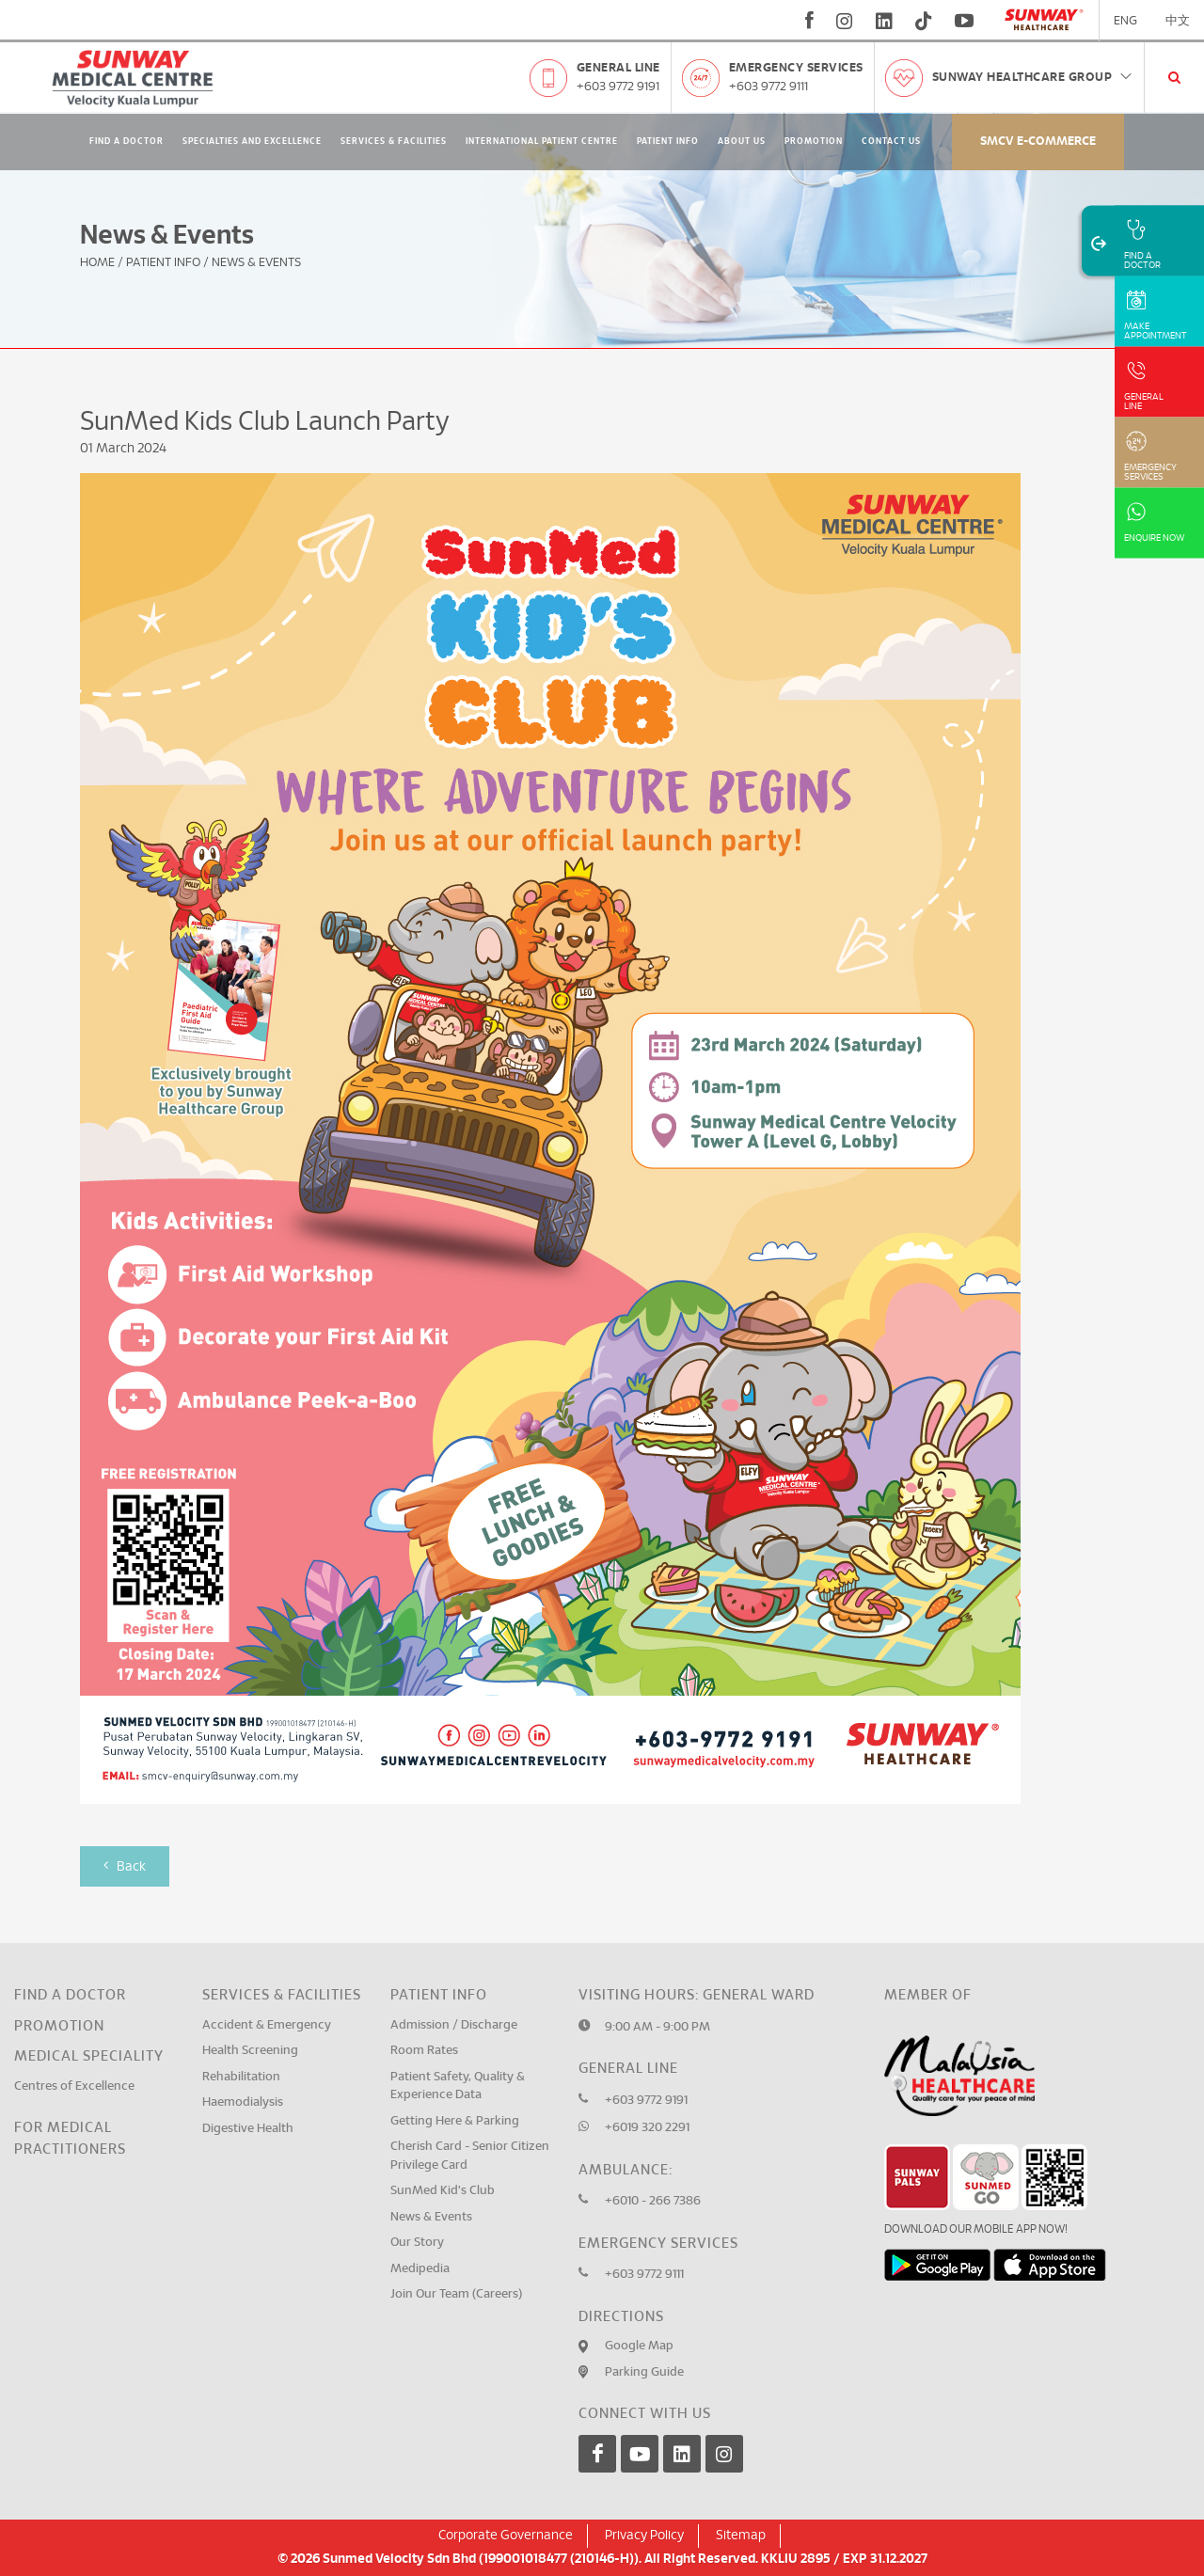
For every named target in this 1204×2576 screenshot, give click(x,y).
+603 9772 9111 (768, 87)
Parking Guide (644, 2372)
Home (97, 263)
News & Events (431, 2217)
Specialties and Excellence (252, 141)
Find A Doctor (126, 141)
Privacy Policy (644, 2535)
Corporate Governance (505, 2535)
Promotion (813, 141)
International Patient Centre (542, 141)
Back (124, 1865)
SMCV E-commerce (1038, 141)
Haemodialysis (242, 2102)
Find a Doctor (70, 1995)
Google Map (639, 2346)
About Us (742, 141)
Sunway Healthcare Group (1033, 77)
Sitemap (741, 2535)
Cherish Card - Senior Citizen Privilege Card (469, 2156)
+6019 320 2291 (647, 2128)
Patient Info (668, 141)
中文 (1177, 21)
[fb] (809, 20)
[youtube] (966, 20)
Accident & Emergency (266, 2025)
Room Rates (424, 2051)
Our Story (417, 2242)
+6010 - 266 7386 (653, 2201)
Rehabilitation (241, 2077)
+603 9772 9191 (618, 87)
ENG (1125, 21)
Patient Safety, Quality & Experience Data (457, 2086)
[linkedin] (884, 20)
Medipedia (420, 2269)
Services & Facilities (394, 141)
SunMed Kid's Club (442, 2191)
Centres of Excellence (74, 2086)
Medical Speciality (89, 2056)
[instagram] (844, 20)
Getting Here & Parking (454, 2121)
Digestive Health (247, 2129)
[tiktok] (923, 20)
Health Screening (250, 2051)
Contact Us (891, 141)
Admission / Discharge (453, 2025)
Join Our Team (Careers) (456, 2294)
